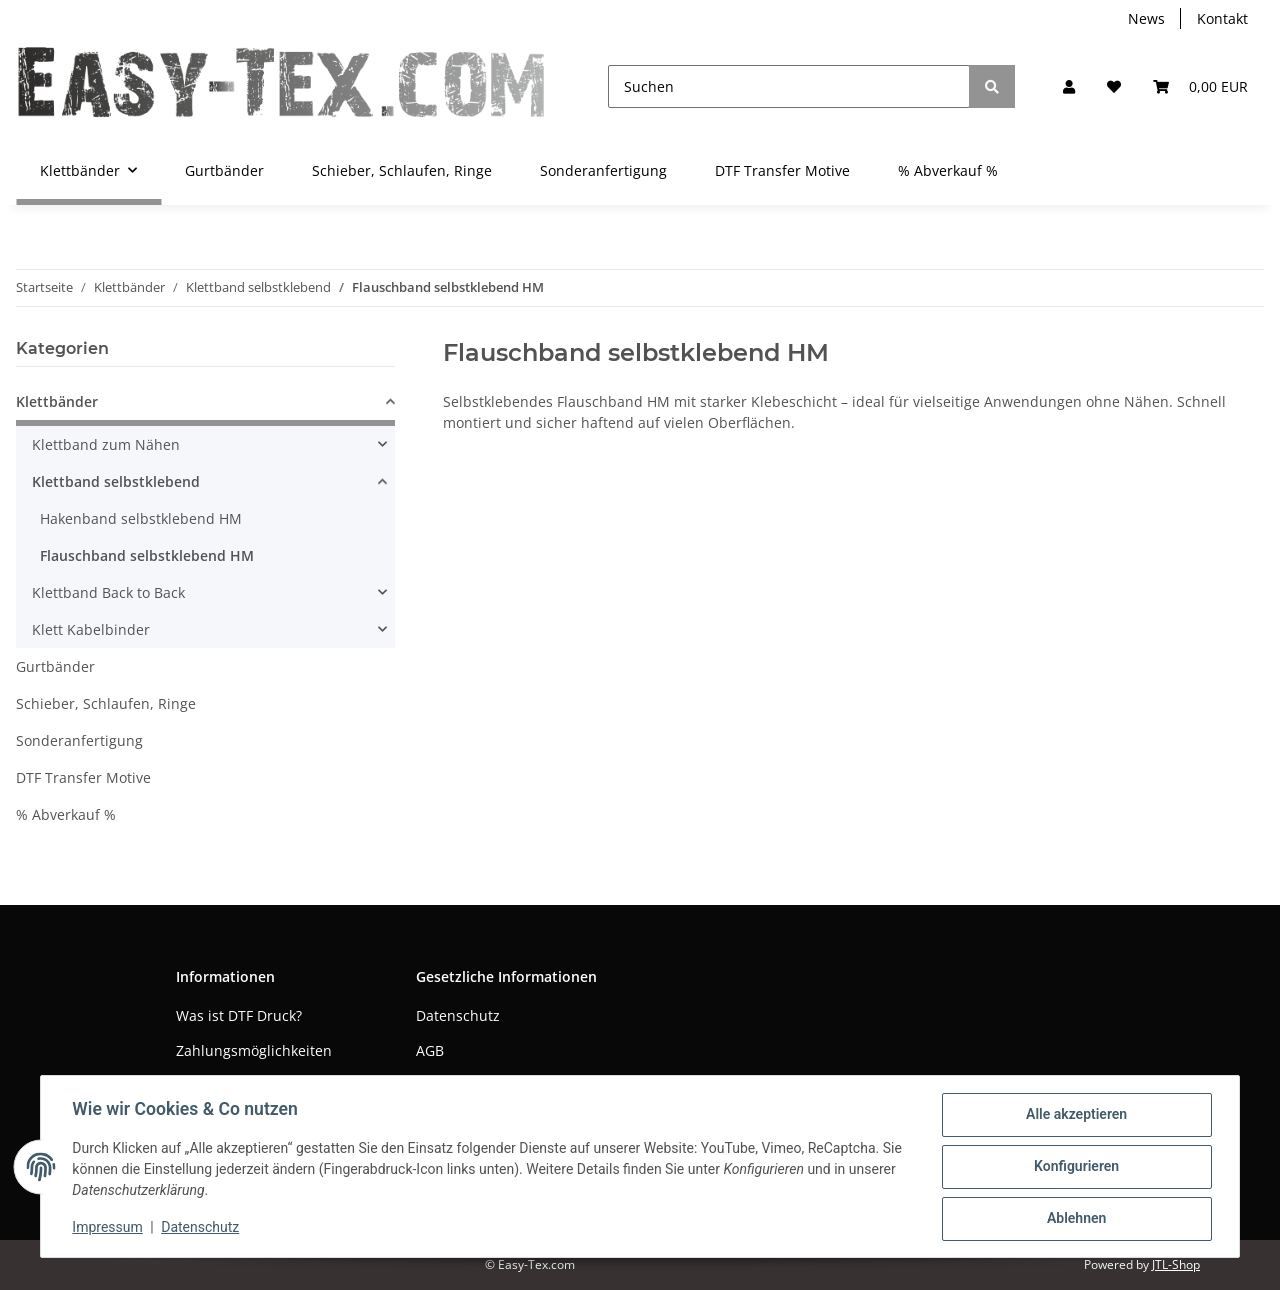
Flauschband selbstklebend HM (147, 555)
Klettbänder (57, 401)
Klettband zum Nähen (106, 444)
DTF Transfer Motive (83, 777)
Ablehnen (1075, 1219)
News (1146, 18)
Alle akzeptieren (1075, 1115)
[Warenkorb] (1200, 86)
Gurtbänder (55, 666)
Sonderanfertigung (79, 740)
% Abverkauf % (66, 814)
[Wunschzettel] (1114, 86)
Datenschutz (458, 1015)
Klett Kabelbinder (91, 629)
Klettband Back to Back (108, 592)
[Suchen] (789, 86)
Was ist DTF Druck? (239, 1015)
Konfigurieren (1075, 1167)
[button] (1069, 86)
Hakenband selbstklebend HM (141, 518)
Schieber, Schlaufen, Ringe (106, 703)
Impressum (108, 1228)
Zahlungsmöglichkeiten (254, 1050)
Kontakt (1222, 18)
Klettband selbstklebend (116, 481)
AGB (430, 1050)
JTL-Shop (1176, 1264)
